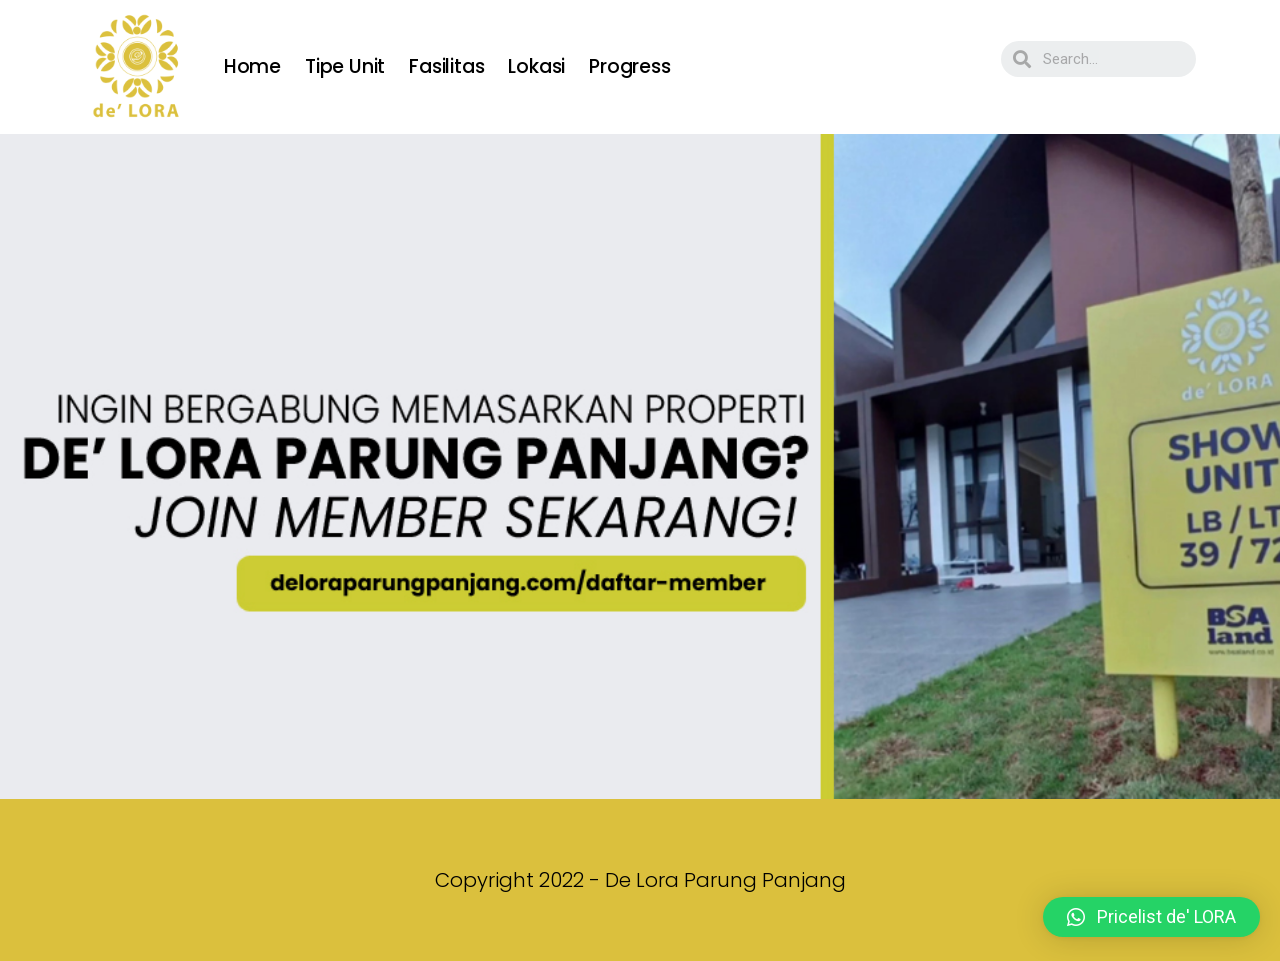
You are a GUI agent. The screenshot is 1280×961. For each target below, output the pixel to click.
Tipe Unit (345, 66)
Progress (629, 66)
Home (252, 66)
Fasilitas (446, 66)
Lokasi (536, 66)
